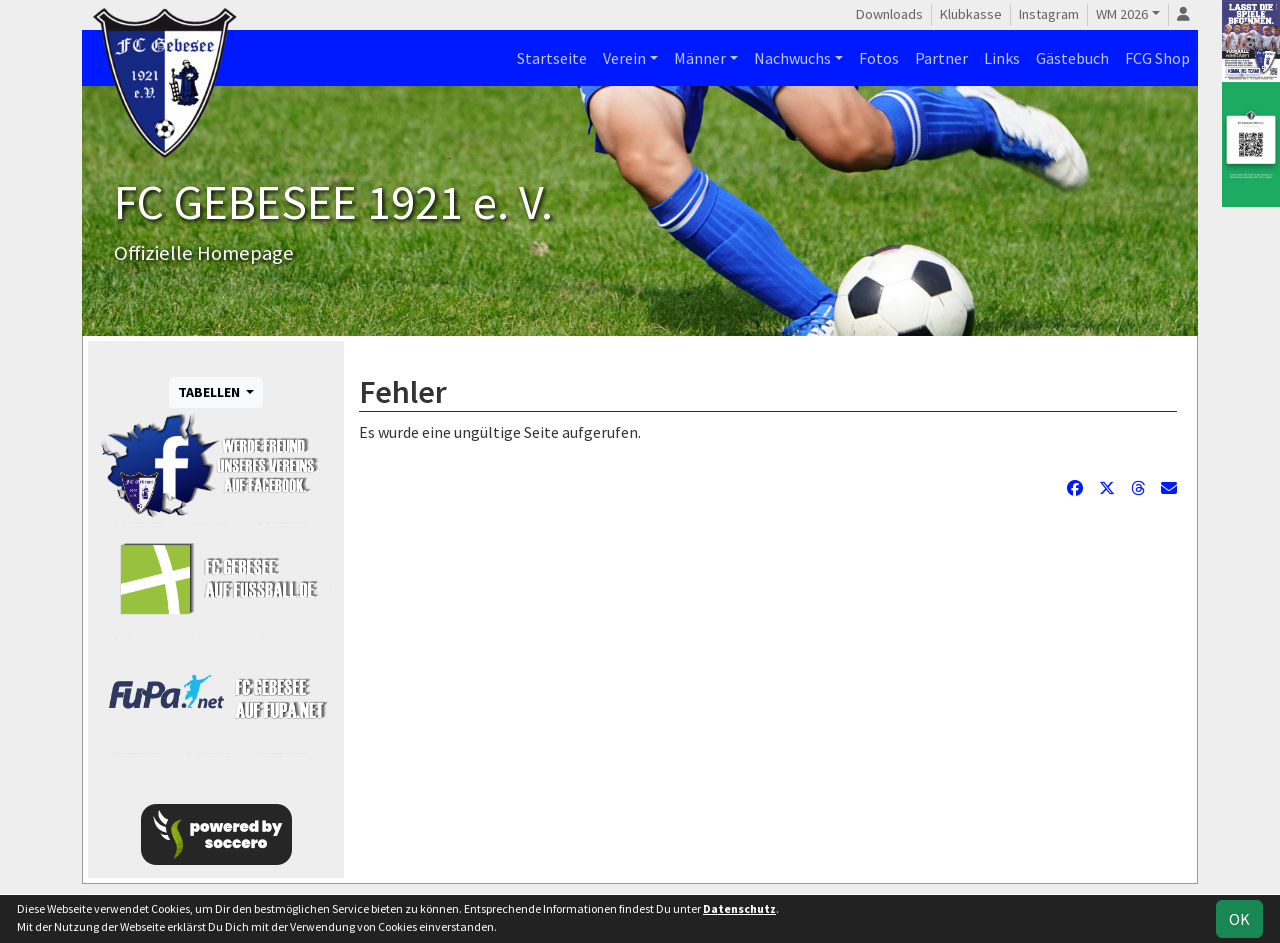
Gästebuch (1072, 58)
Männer (700, 58)
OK (1239, 919)
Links (1002, 58)
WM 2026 (1122, 14)
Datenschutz (739, 908)
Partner (941, 58)
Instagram (1049, 14)
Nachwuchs (792, 58)
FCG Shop (1157, 58)
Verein (624, 58)
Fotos (879, 58)
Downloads (889, 14)
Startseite (552, 58)
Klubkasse (971, 14)
